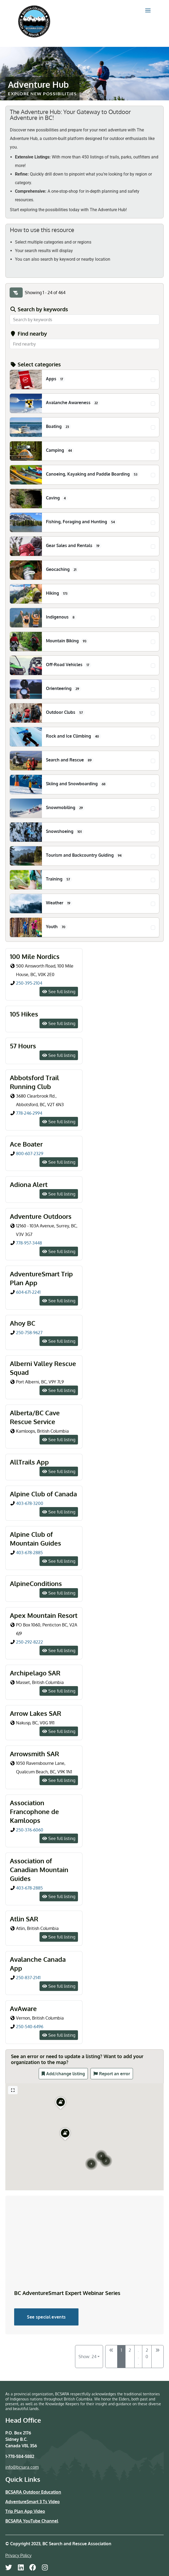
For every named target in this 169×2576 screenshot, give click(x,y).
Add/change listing (65, 2073)
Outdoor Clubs (65, 712)
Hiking (57, 593)
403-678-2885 (29, 1552)
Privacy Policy (18, 2555)
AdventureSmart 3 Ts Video (32, 2501)
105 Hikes (24, 1014)
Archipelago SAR (35, 1673)
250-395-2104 (29, 983)
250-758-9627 (30, 1332)
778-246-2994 (29, 1113)
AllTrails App (29, 1462)
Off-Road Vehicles (68, 665)
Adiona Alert (29, 1184)
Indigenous (61, 617)
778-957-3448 (29, 1243)
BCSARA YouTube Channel (31, 2521)
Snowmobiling (65, 808)
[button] (101, 2149)
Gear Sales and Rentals (73, 546)
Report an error (114, 2073)
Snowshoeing (65, 831)
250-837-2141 (28, 1977)
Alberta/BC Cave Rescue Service (35, 1417)
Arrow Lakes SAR (35, 1713)
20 (147, 2353)
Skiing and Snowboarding (77, 784)
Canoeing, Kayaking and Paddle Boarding (92, 474)
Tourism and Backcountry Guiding (85, 855)
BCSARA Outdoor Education (33, 2492)
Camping (60, 450)
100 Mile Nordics (35, 956)
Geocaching (62, 569)
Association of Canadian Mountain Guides (39, 1870)
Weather (59, 903)
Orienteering (63, 689)
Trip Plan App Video (25, 2511)
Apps (55, 379)
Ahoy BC (22, 1323)
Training (59, 879)
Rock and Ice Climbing (73, 736)
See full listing (61, 991)
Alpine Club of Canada (43, 1494)
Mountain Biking (67, 641)
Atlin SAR (24, 1919)
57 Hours (23, 1046)
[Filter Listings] (16, 292)
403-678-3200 (29, 1503)
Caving (57, 498)
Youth (57, 927)
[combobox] (84, 344)
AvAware (23, 2008)
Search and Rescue (70, 760)
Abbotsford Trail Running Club (34, 1082)
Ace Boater (26, 1144)
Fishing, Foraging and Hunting (81, 522)
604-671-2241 (28, 1292)
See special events (46, 2317)
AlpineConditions (36, 1583)
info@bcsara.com (22, 2467)
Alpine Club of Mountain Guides (35, 1538)
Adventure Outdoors (41, 1216)
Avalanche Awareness (73, 403)
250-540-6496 (29, 2026)
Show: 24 (87, 2356)
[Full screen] (13, 2090)
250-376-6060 (29, 1830)
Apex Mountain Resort (43, 1615)
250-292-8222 (29, 1642)
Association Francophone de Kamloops (34, 1811)
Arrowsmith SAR (34, 1754)
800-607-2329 (29, 1153)
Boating (58, 427)
